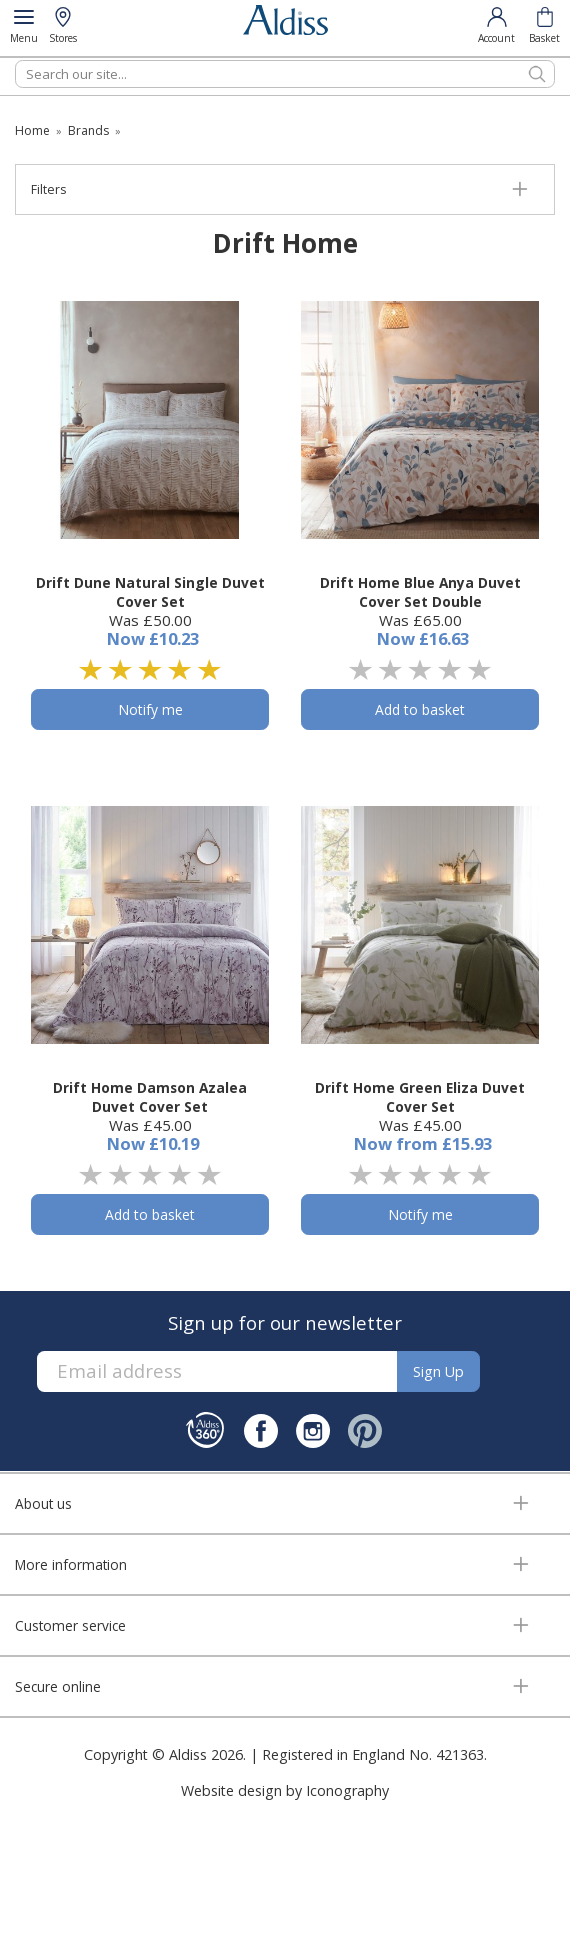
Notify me (150, 709)
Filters (48, 189)
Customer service (70, 1625)
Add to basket (420, 709)
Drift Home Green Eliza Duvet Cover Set (420, 1097)
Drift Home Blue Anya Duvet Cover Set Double (420, 592)
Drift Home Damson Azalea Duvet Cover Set (150, 1097)
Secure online (58, 1686)
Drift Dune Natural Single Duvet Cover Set (150, 592)
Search (15, 59)
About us (43, 1503)
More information (71, 1564)
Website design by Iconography (285, 1790)
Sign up (438, 1371)
